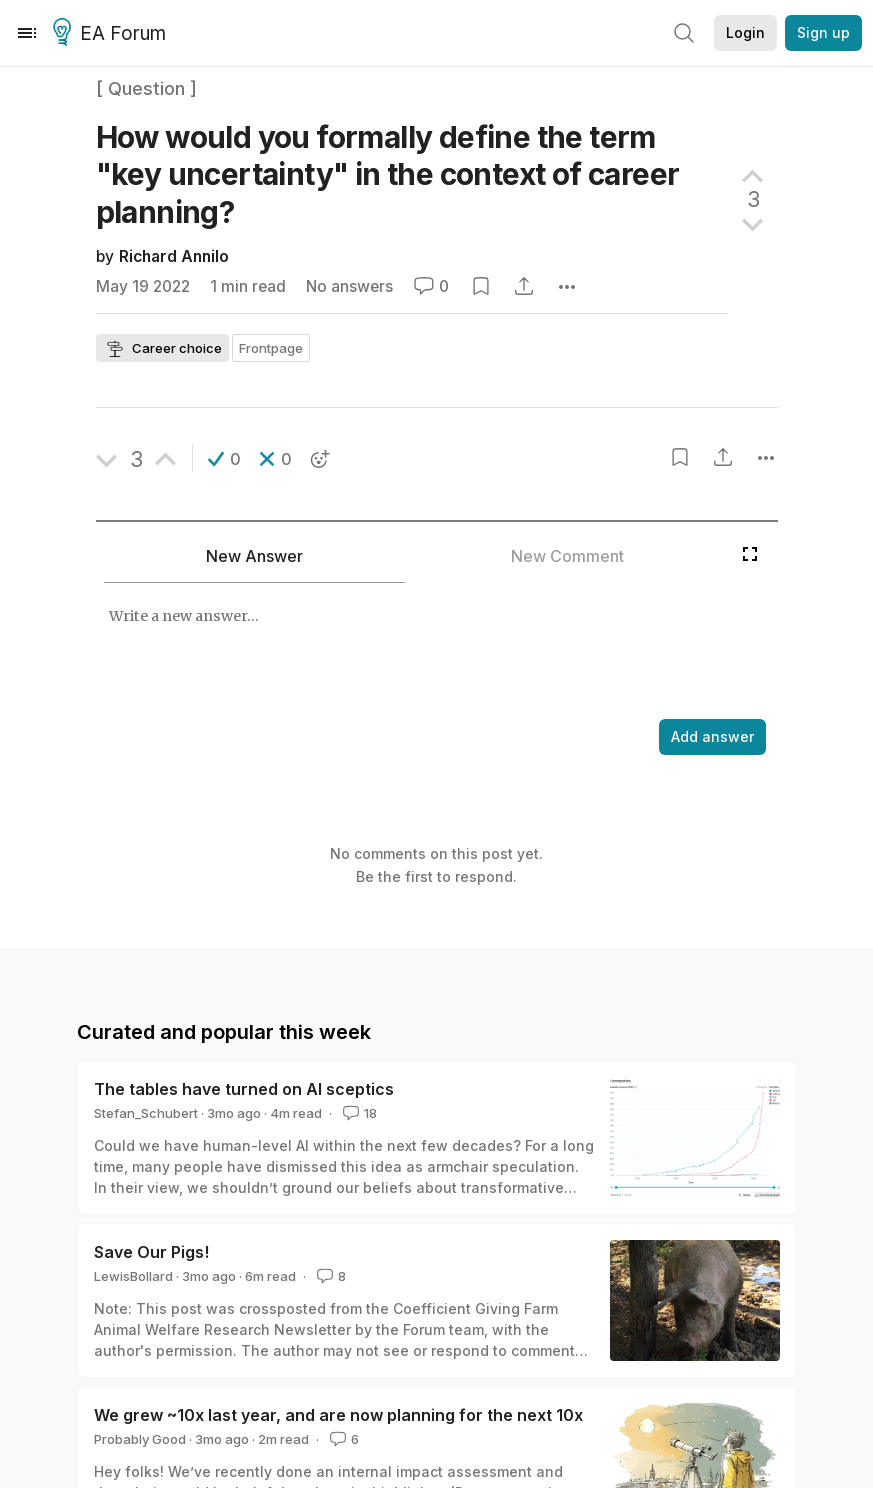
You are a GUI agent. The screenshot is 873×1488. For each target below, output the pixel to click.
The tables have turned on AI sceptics (244, 1089)
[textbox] (414, 653)
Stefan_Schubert (146, 1113)
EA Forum (112, 34)
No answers (349, 286)
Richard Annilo (174, 256)
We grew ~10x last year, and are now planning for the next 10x (338, 1415)
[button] (224, 459)
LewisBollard (133, 1276)
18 (358, 1113)
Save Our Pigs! (151, 1252)
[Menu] (27, 33)
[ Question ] (146, 88)
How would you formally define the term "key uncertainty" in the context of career (388, 174)
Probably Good (140, 1439)
